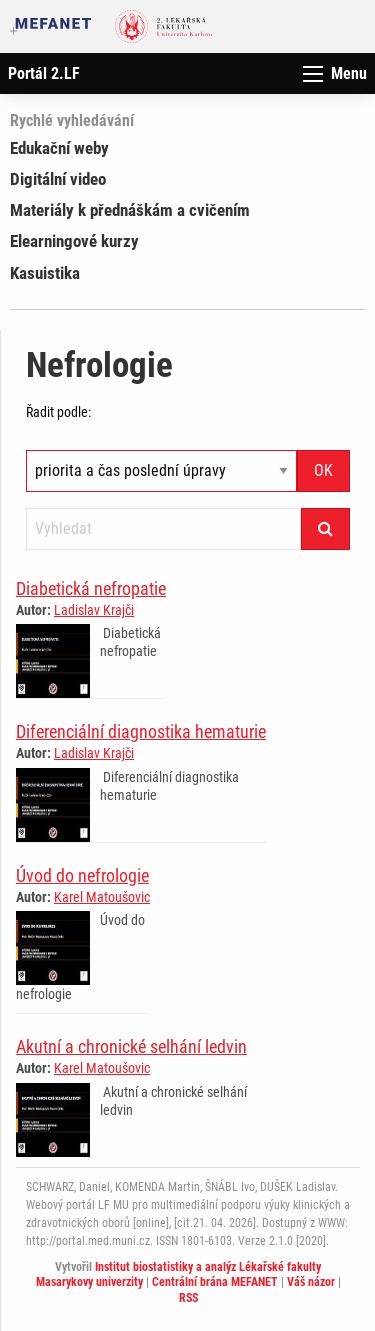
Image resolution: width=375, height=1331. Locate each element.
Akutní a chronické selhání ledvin (131, 1046)
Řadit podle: (58, 412)
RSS (188, 1298)
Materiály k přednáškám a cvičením (130, 210)
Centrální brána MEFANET (215, 1282)
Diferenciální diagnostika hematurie (141, 731)
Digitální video (58, 179)
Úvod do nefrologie (82, 875)
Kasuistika (45, 273)
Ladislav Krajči (94, 610)
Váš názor (311, 1282)
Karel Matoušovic (102, 897)
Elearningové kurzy (74, 241)
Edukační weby (59, 148)
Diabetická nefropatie (91, 588)
